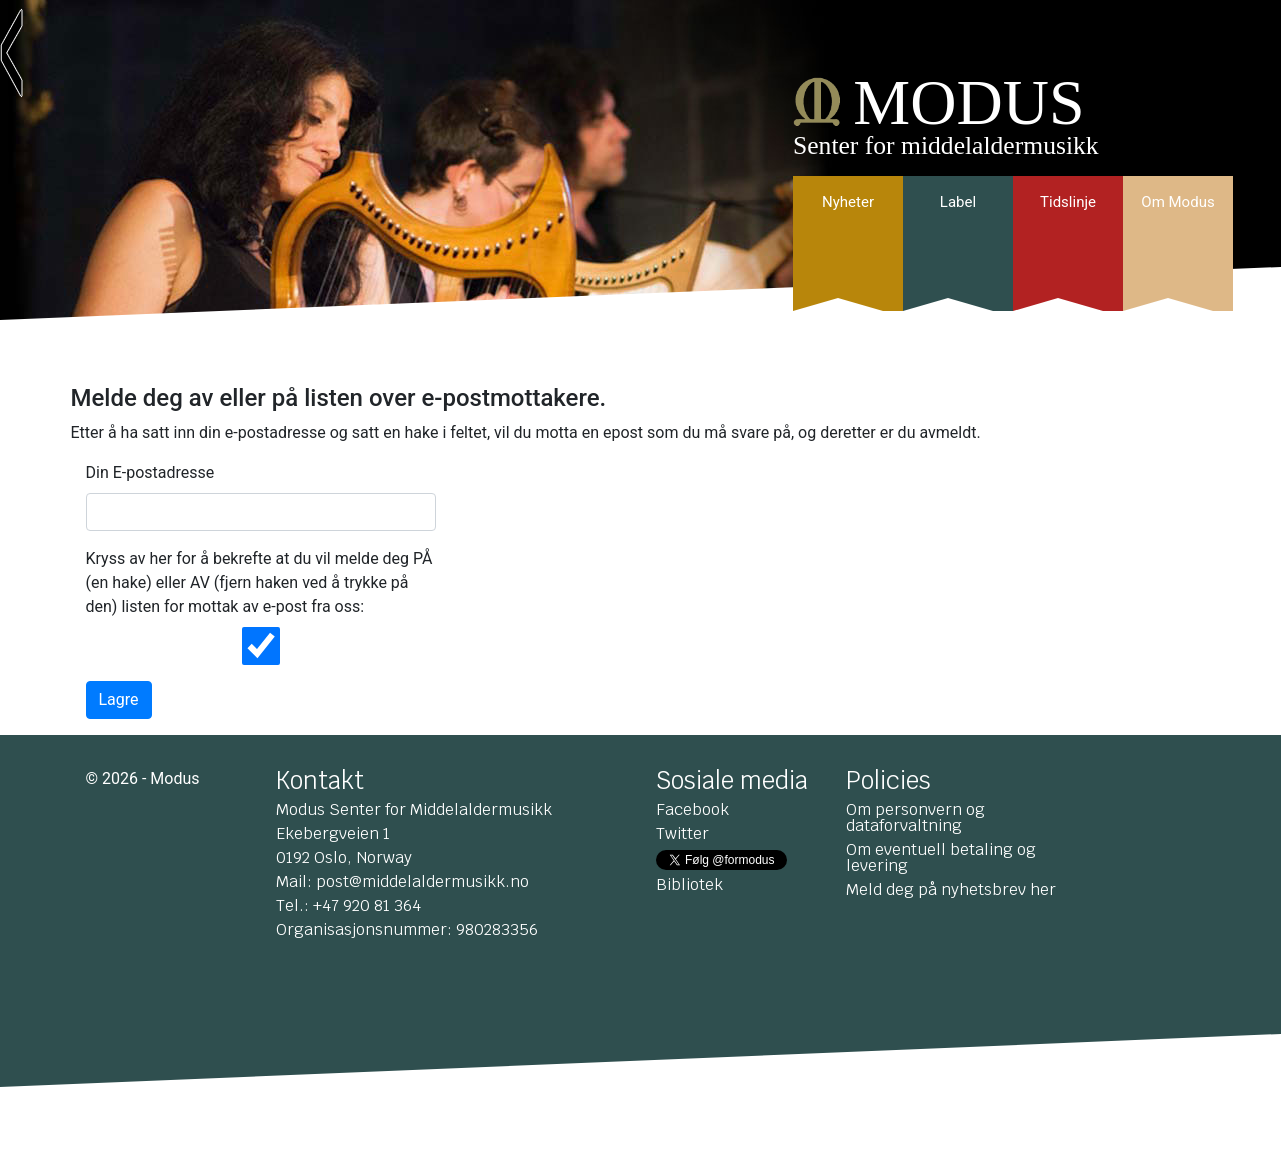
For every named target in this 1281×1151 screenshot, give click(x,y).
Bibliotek (689, 884)
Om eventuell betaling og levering (941, 857)
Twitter (682, 833)
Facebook (692, 809)
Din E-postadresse (150, 472)
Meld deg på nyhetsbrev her (951, 889)
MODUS (968, 102)
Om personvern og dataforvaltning (915, 817)
